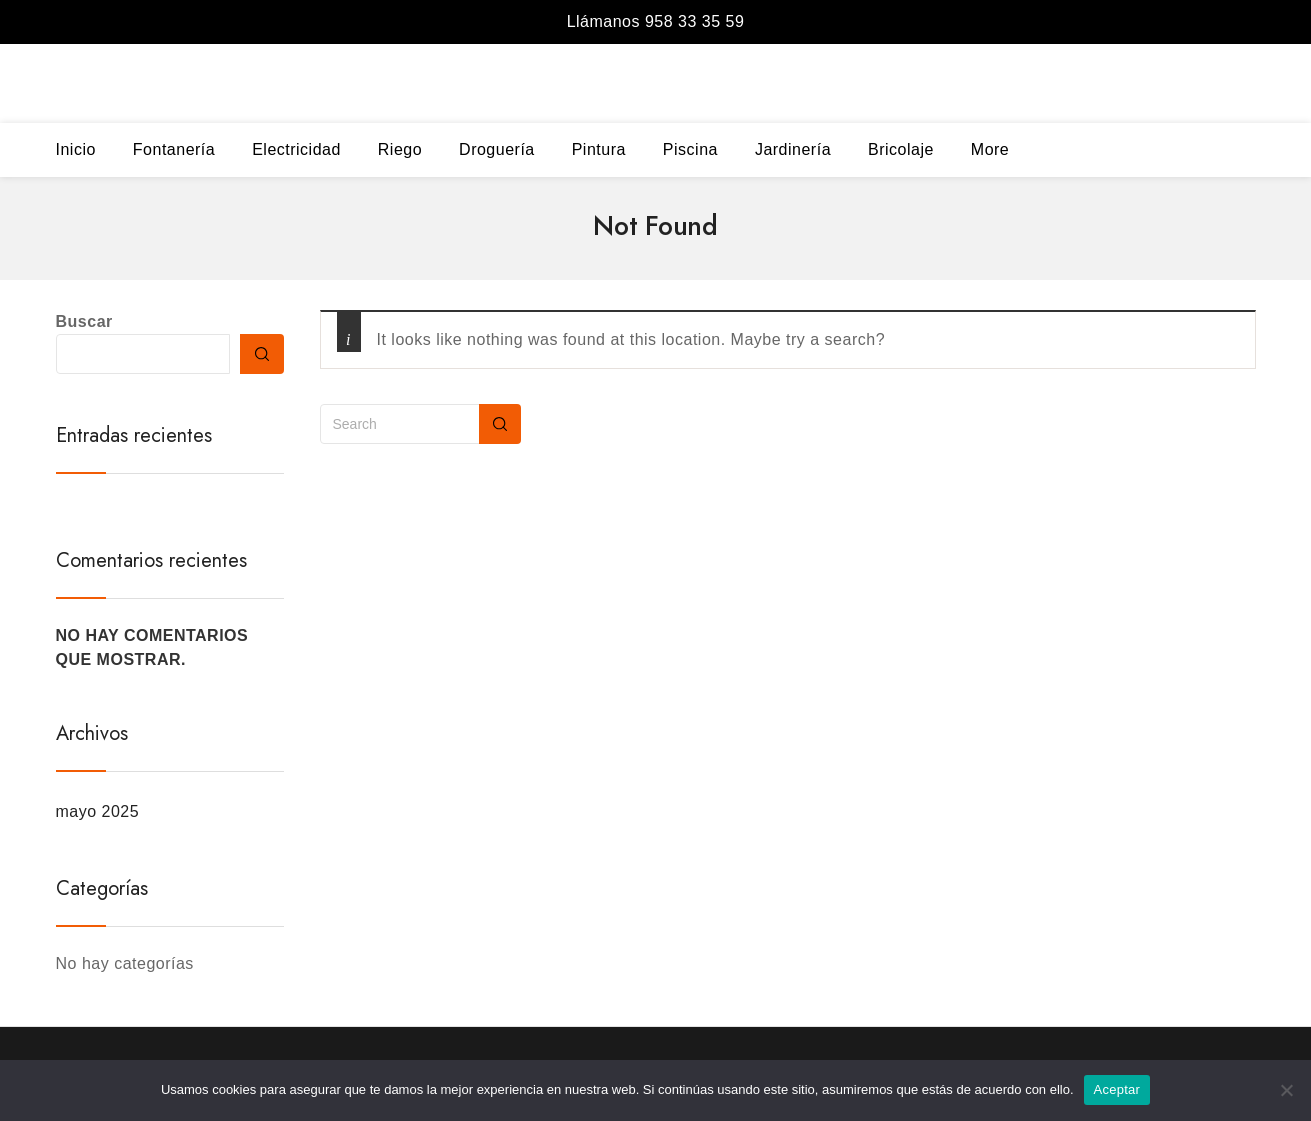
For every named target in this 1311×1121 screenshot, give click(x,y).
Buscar (84, 321)
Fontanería (174, 149)
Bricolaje (901, 149)
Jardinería (793, 149)
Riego (400, 149)
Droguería (497, 149)
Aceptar (1117, 1089)
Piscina (690, 149)
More (990, 149)
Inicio (76, 149)
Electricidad (296, 149)
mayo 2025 (98, 811)
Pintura (599, 149)
